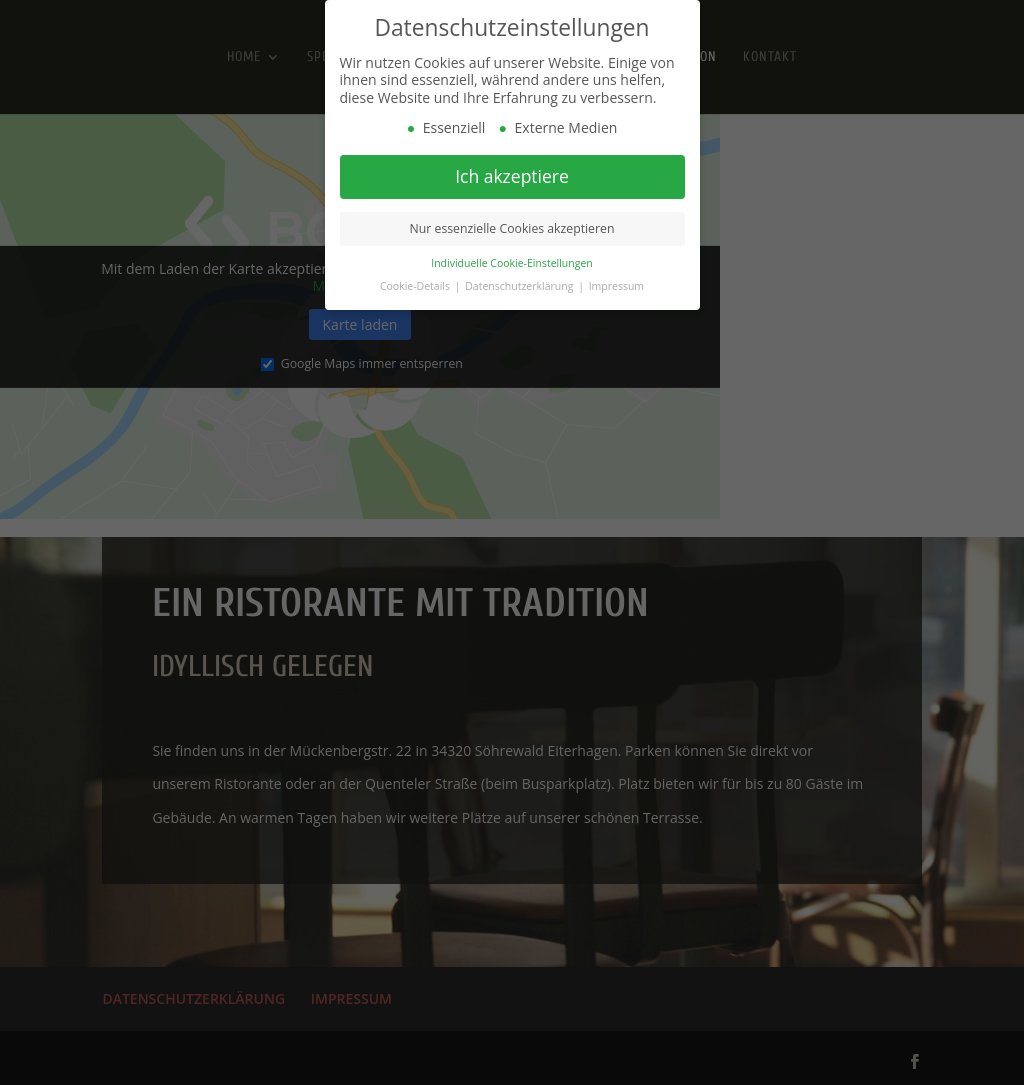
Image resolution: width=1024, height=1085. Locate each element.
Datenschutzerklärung (520, 286)
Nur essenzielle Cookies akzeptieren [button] (512, 228)
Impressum (616, 286)
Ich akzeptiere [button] (512, 176)
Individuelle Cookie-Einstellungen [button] (512, 263)
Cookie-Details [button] (416, 286)
